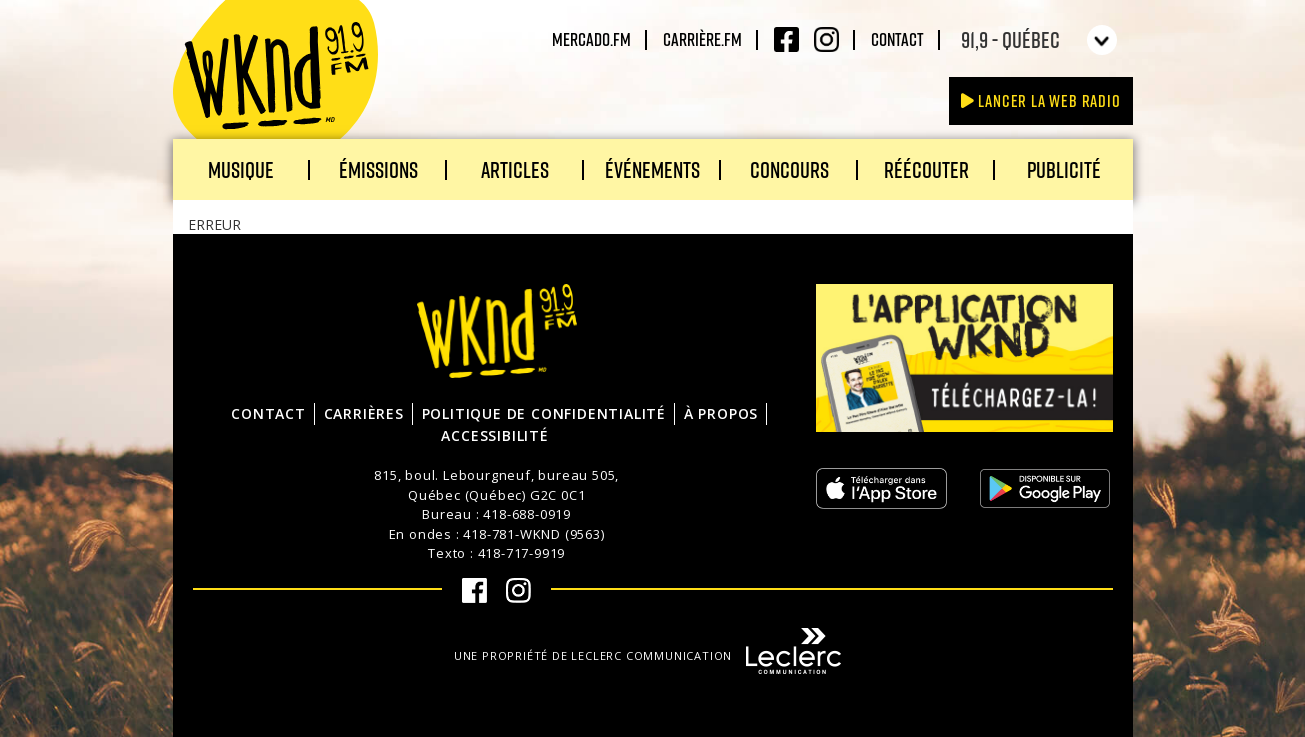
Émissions (378, 169)
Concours (789, 169)
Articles (515, 169)
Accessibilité (494, 435)
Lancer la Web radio (1041, 100)
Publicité (1064, 169)
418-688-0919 (527, 514)
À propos (721, 413)
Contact (897, 39)
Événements (652, 169)
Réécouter (926, 169)
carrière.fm (702, 39)
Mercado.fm (591, 39)
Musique (241, 169)
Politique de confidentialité (544, 413)
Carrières (364, 413)
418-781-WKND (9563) (533, 534)
